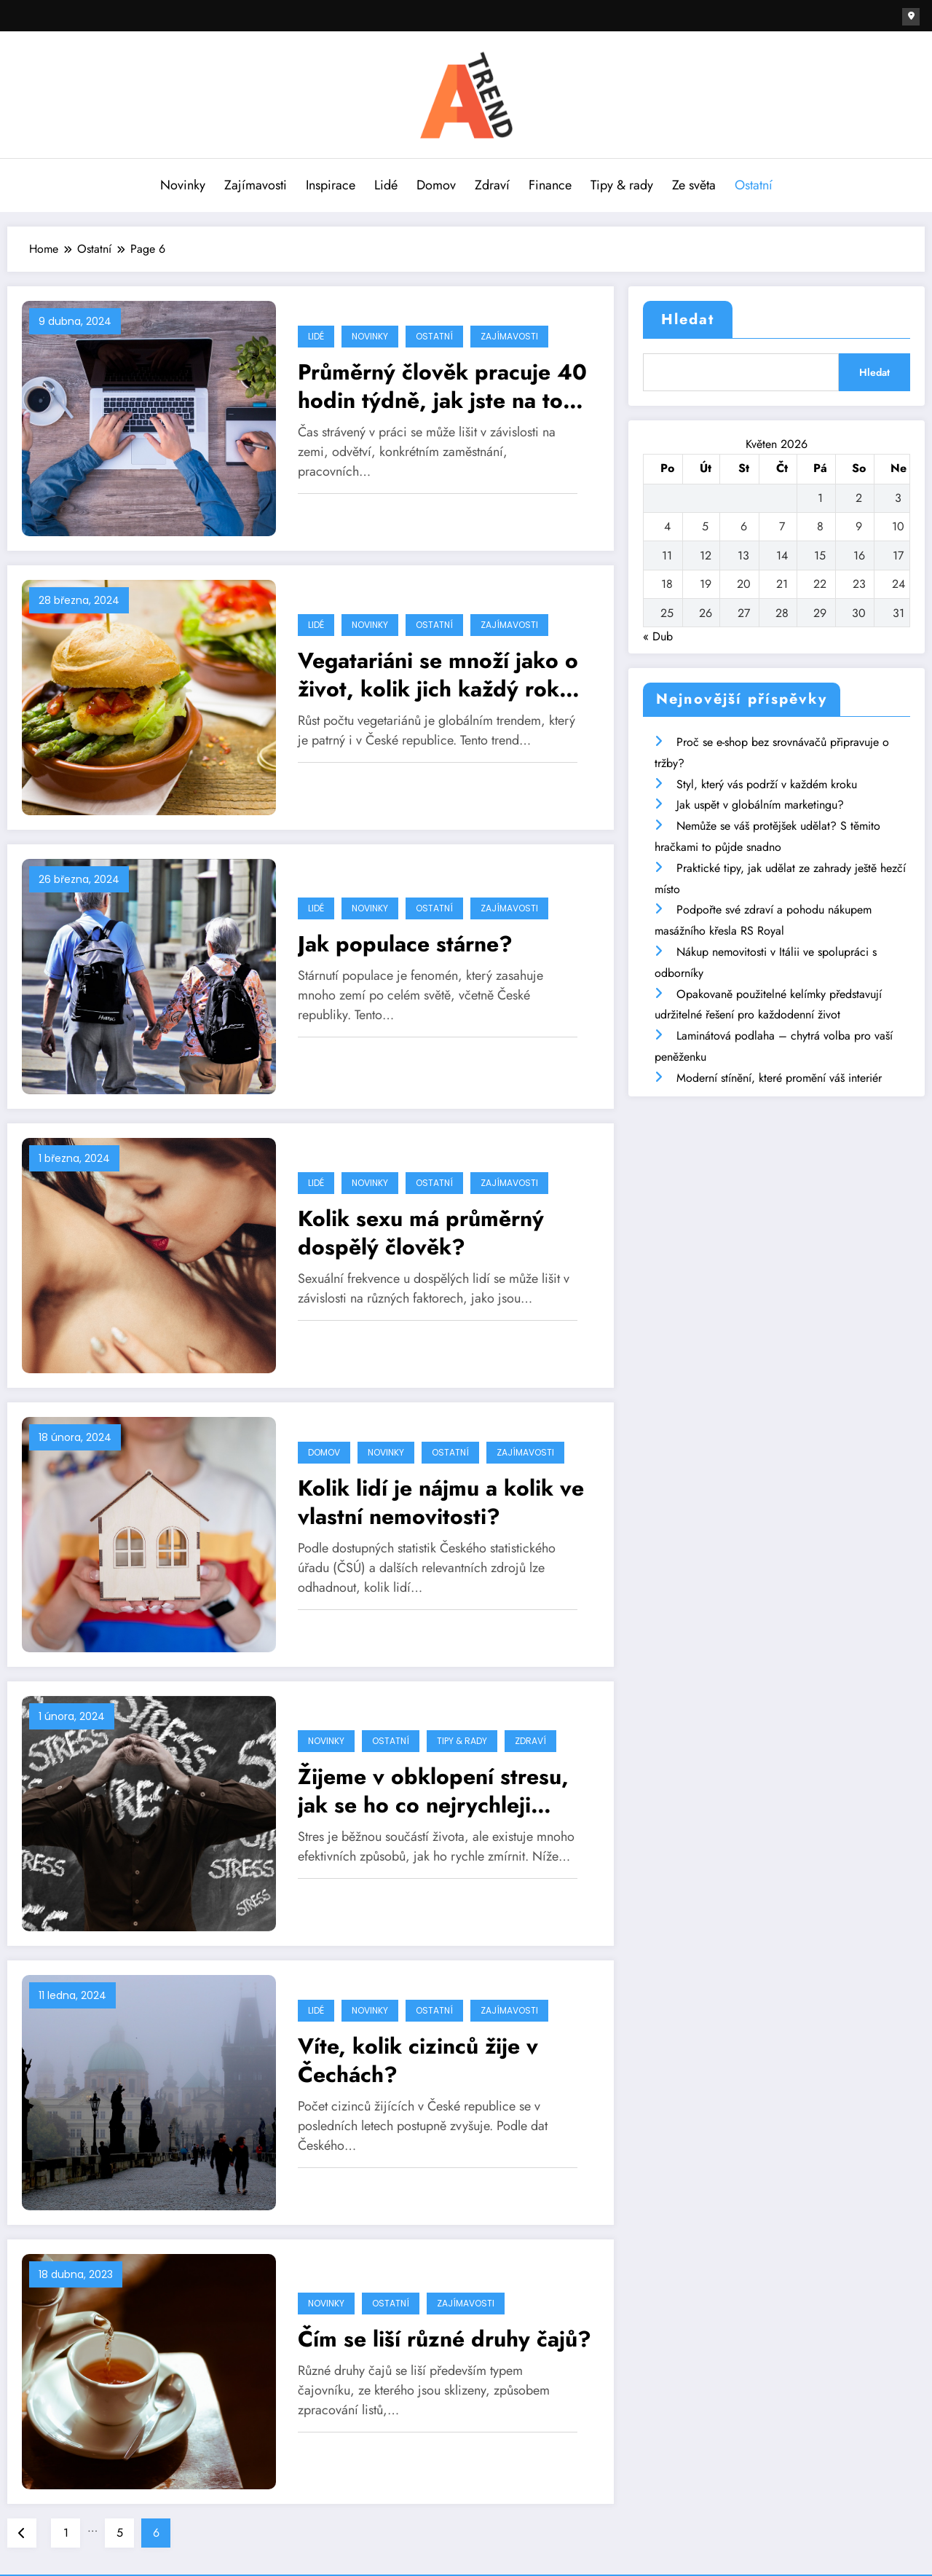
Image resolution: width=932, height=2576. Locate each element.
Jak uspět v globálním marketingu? (760, 804)
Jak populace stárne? (405, 943)
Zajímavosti (255, 184)
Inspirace (330, 184)
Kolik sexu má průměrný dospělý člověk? (421, 1231)
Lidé (386, 184)
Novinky (182, 184)
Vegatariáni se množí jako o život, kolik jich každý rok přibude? (438, 673)
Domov (436, 184)
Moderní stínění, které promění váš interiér (779, 1077)
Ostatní (754, 184)
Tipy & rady (622, 184)
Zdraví (492, 184)
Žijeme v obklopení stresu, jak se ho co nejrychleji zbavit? (433, 1790)
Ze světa (694, 184)
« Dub (658, 635)
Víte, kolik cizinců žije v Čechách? (418, 2059)
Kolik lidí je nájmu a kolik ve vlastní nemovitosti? (441, 1501)
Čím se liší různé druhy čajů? (444, 2338)
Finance (550, 184)
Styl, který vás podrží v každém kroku (766, 783)
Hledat (687, 318)
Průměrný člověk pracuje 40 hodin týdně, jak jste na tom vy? (442, 385)
